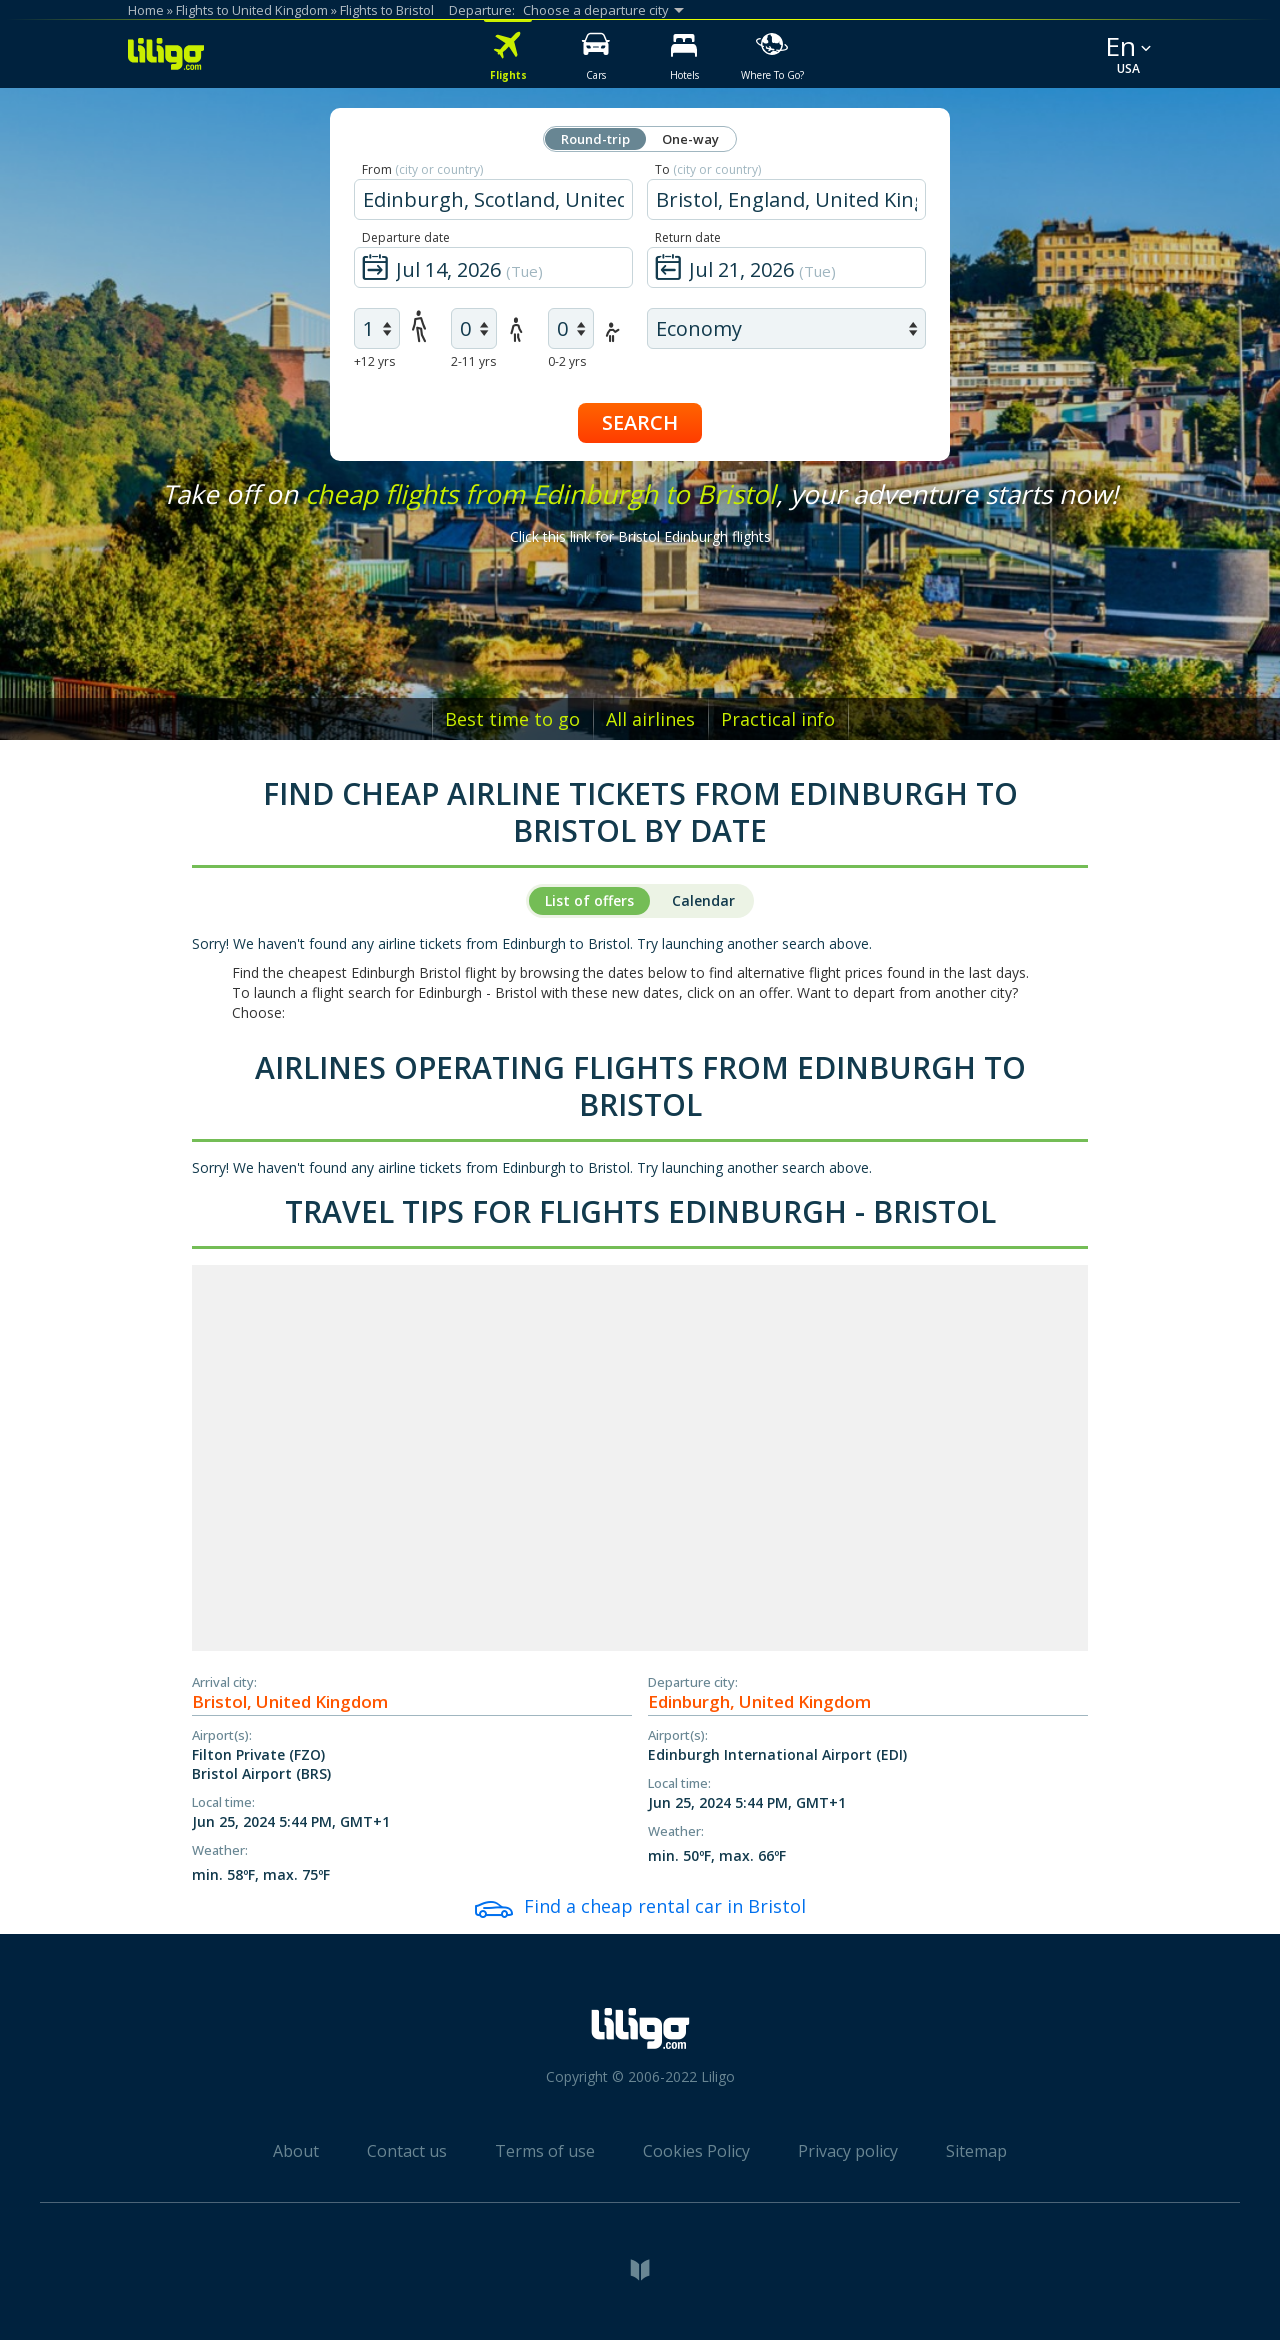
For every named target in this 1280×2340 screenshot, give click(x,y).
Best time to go (512, 719)
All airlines (650, 719)
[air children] (474, 328)
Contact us (407, 2151)
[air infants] (571, 328)
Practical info (778, 719)
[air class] (786, 328)
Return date (688, 237)
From (422, 169)
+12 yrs (374, 361)
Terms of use (545, 2151)
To (708, 169)
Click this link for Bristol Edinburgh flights (640, 536)
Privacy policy (848, 2151)
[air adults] (377, 328)
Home (146, 10)
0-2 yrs (567, 361)
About (296, 2151)
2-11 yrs (473, 361)
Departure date (406, 237)
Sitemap (976, 2151)
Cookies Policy (696, 2151)
